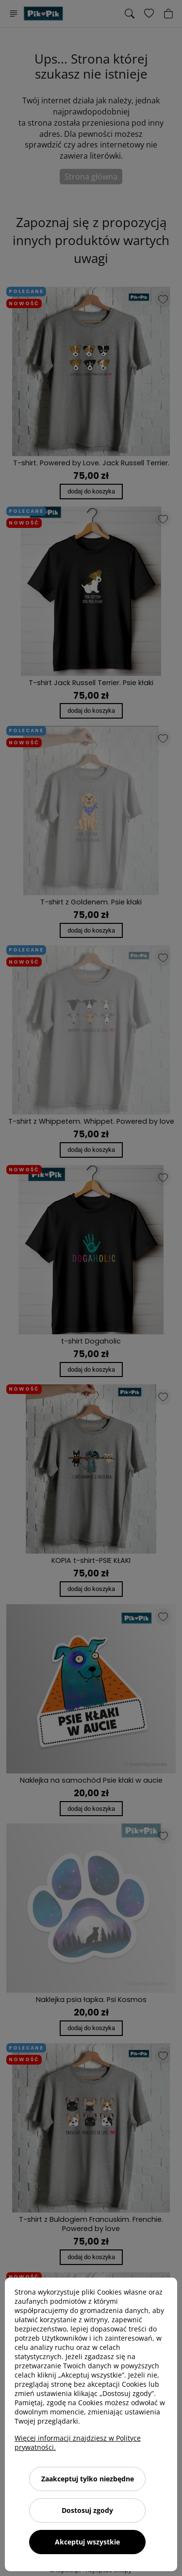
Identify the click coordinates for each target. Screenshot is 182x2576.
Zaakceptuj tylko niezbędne (87, 2478)
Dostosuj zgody (87, 2510)
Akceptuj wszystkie (87, 2541)
